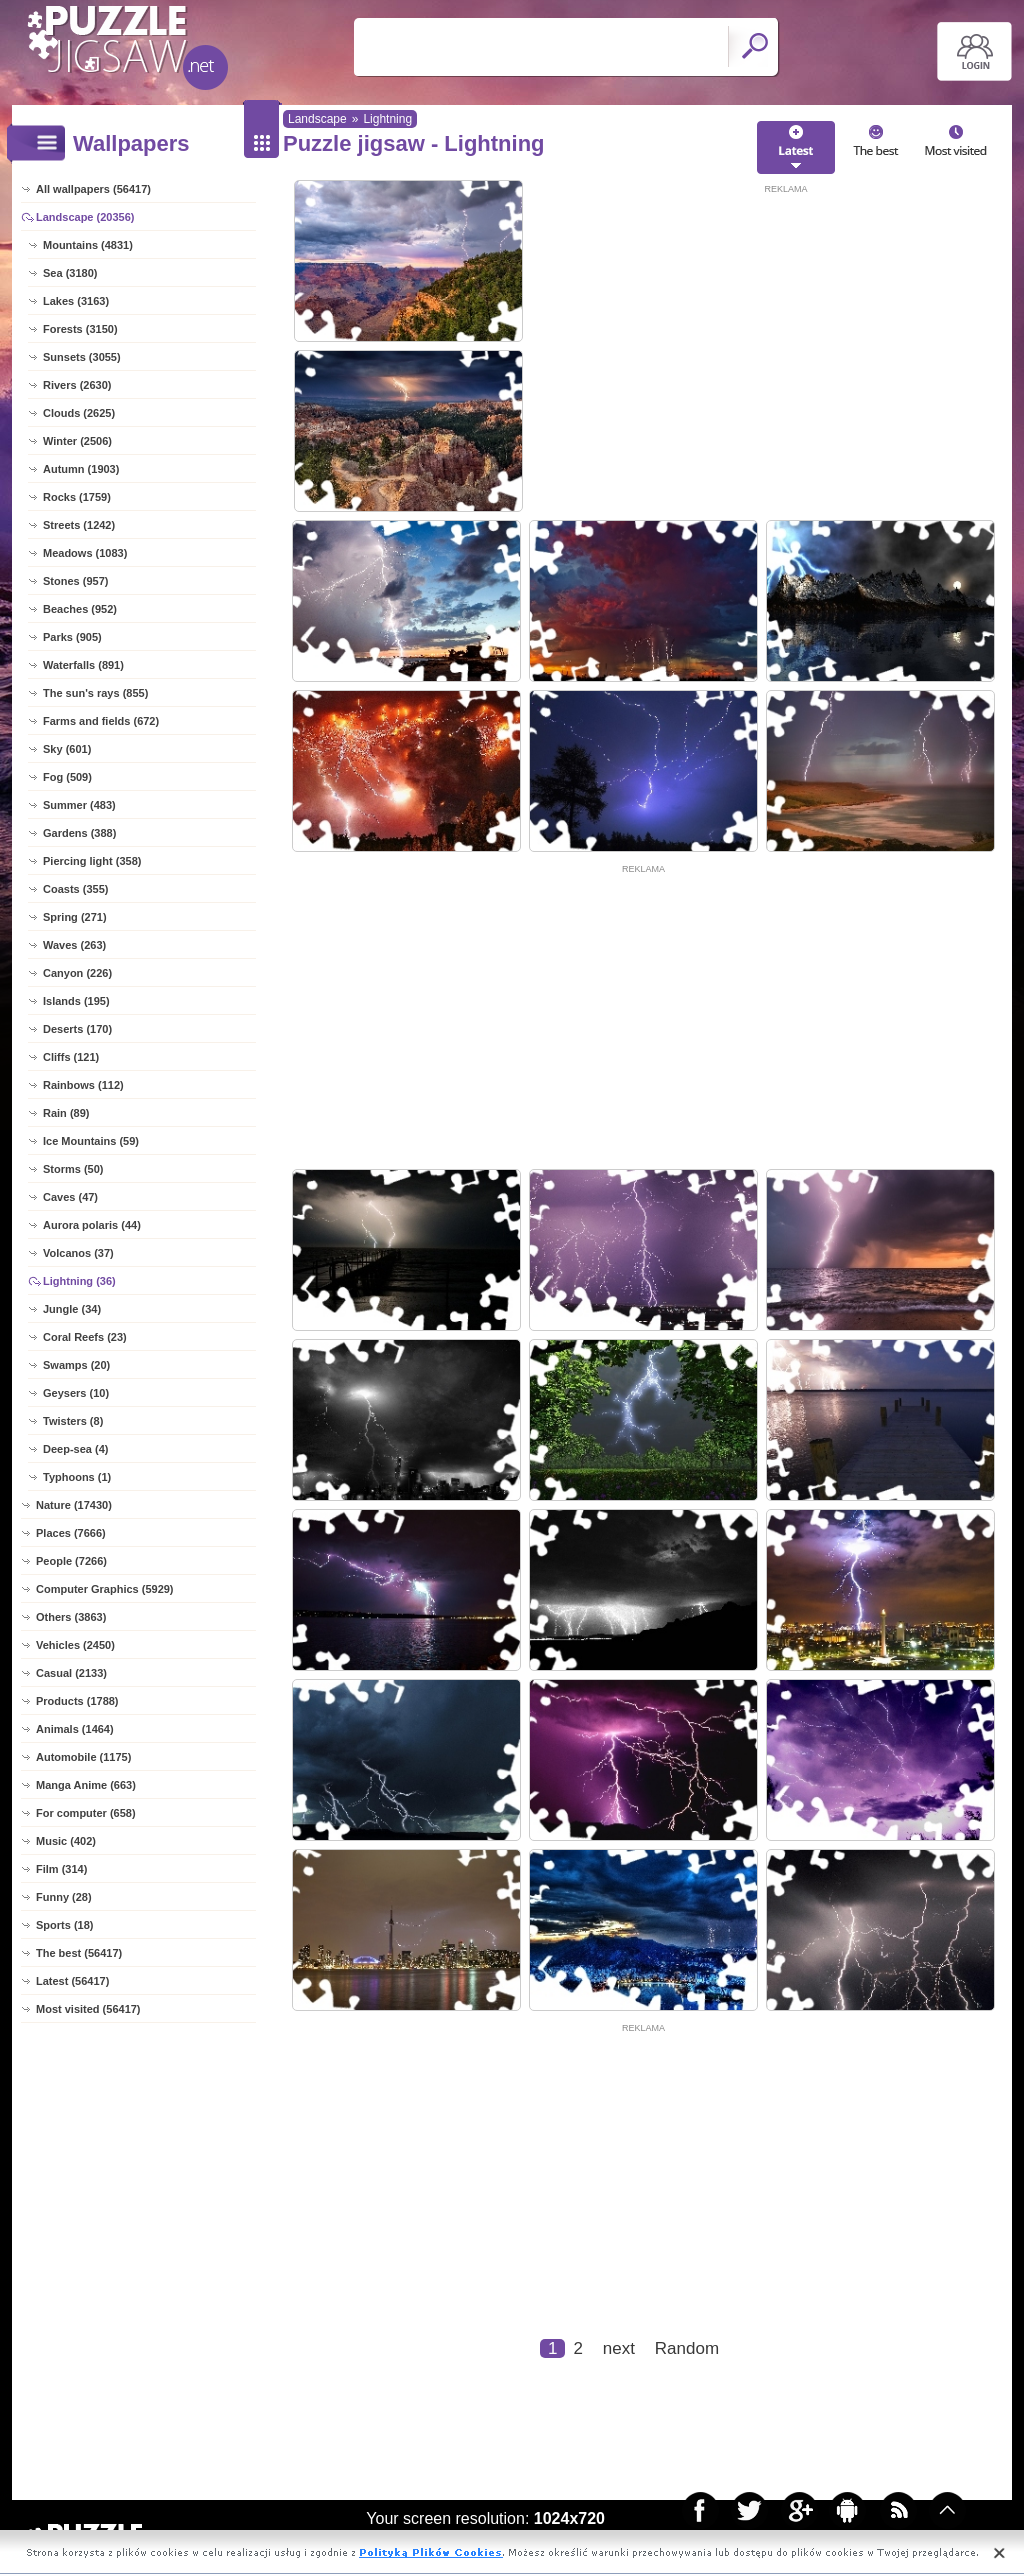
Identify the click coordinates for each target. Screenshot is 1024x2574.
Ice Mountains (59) (91, 1141)
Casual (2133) (71, 1673)
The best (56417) (79, 1953)
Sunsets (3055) (82, 357)
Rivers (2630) (77, 385)
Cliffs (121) (71, 1057)
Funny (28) (64, 1897)
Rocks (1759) (77, 497)
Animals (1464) (75, 1729)
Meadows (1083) (85, 553)
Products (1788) (77, 1701)
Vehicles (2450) (75, 1645)
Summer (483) (79, 805)
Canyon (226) (77, 973)
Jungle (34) (72, 1309)
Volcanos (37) (78, 1253)
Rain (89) (66, 1113)
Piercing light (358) (92, 861)
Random (687, 2348)
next (619, 2348)
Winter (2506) (77, 441)
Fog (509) (67, 777)
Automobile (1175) (83, 1757)
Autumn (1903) (81, 469)
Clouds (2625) (79, 413)
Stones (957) (75, 581)
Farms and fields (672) (101, 721)
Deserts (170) (77, 1029)
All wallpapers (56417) (93, 189)
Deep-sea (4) (75, 1449)
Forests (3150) (80, 329)
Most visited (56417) (88, 2009)
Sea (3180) (70, 273)
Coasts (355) (75, 889)
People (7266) (71, 1561)
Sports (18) (64, 1925)
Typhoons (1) (77, 1477)
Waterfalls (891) (83, 665)
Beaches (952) (80, 609)
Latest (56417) (72, 1981)
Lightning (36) (79, 1281)
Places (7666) (71, 1533)
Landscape (317, 119)
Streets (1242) (79, 525)
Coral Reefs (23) (85, 1337)
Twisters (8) (73, 1421)
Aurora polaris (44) (92, 1225)
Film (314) (61, 1869)
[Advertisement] (786, 337)
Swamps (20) (76, 1365)
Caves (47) (70, 1197)
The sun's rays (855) (95, 693)
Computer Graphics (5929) (105, 1589)
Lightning (387, 119)
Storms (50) (73, 1169)
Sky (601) (67, 749)
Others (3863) (71, 1617)
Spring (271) (75, 917)
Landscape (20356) (85, 217)
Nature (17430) (74, 1505)
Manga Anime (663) (86, 1785)
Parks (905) (72, 637)
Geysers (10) (76, 1393)
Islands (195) (76, 1001)
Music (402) (66, 1841)
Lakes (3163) (76, 301)
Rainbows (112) (83, 1085)
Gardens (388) (79, 833)
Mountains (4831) (88, 245)
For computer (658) (86, 1813)
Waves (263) (74, 945)
